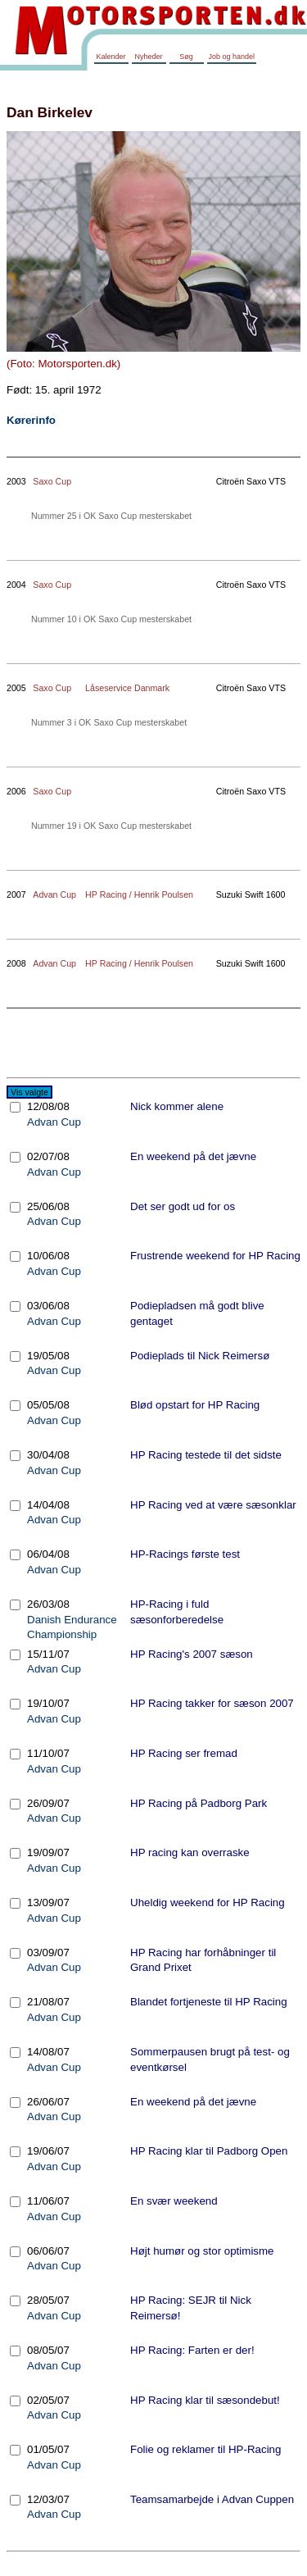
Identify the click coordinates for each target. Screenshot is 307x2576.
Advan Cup (54, 894)
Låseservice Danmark (127, 688)
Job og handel (232, 56)
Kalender (110, 56)
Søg (186, 56)
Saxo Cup (52, 481)
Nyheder (148, 56)
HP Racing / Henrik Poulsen (139, 894)
